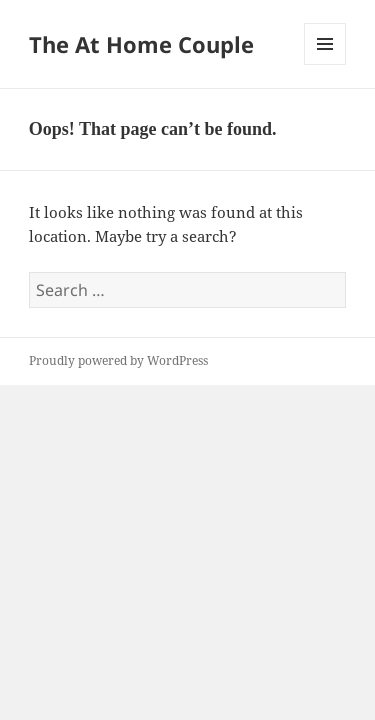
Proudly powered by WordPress (118, 360)
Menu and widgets (325, 64)
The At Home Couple (141, 44)
